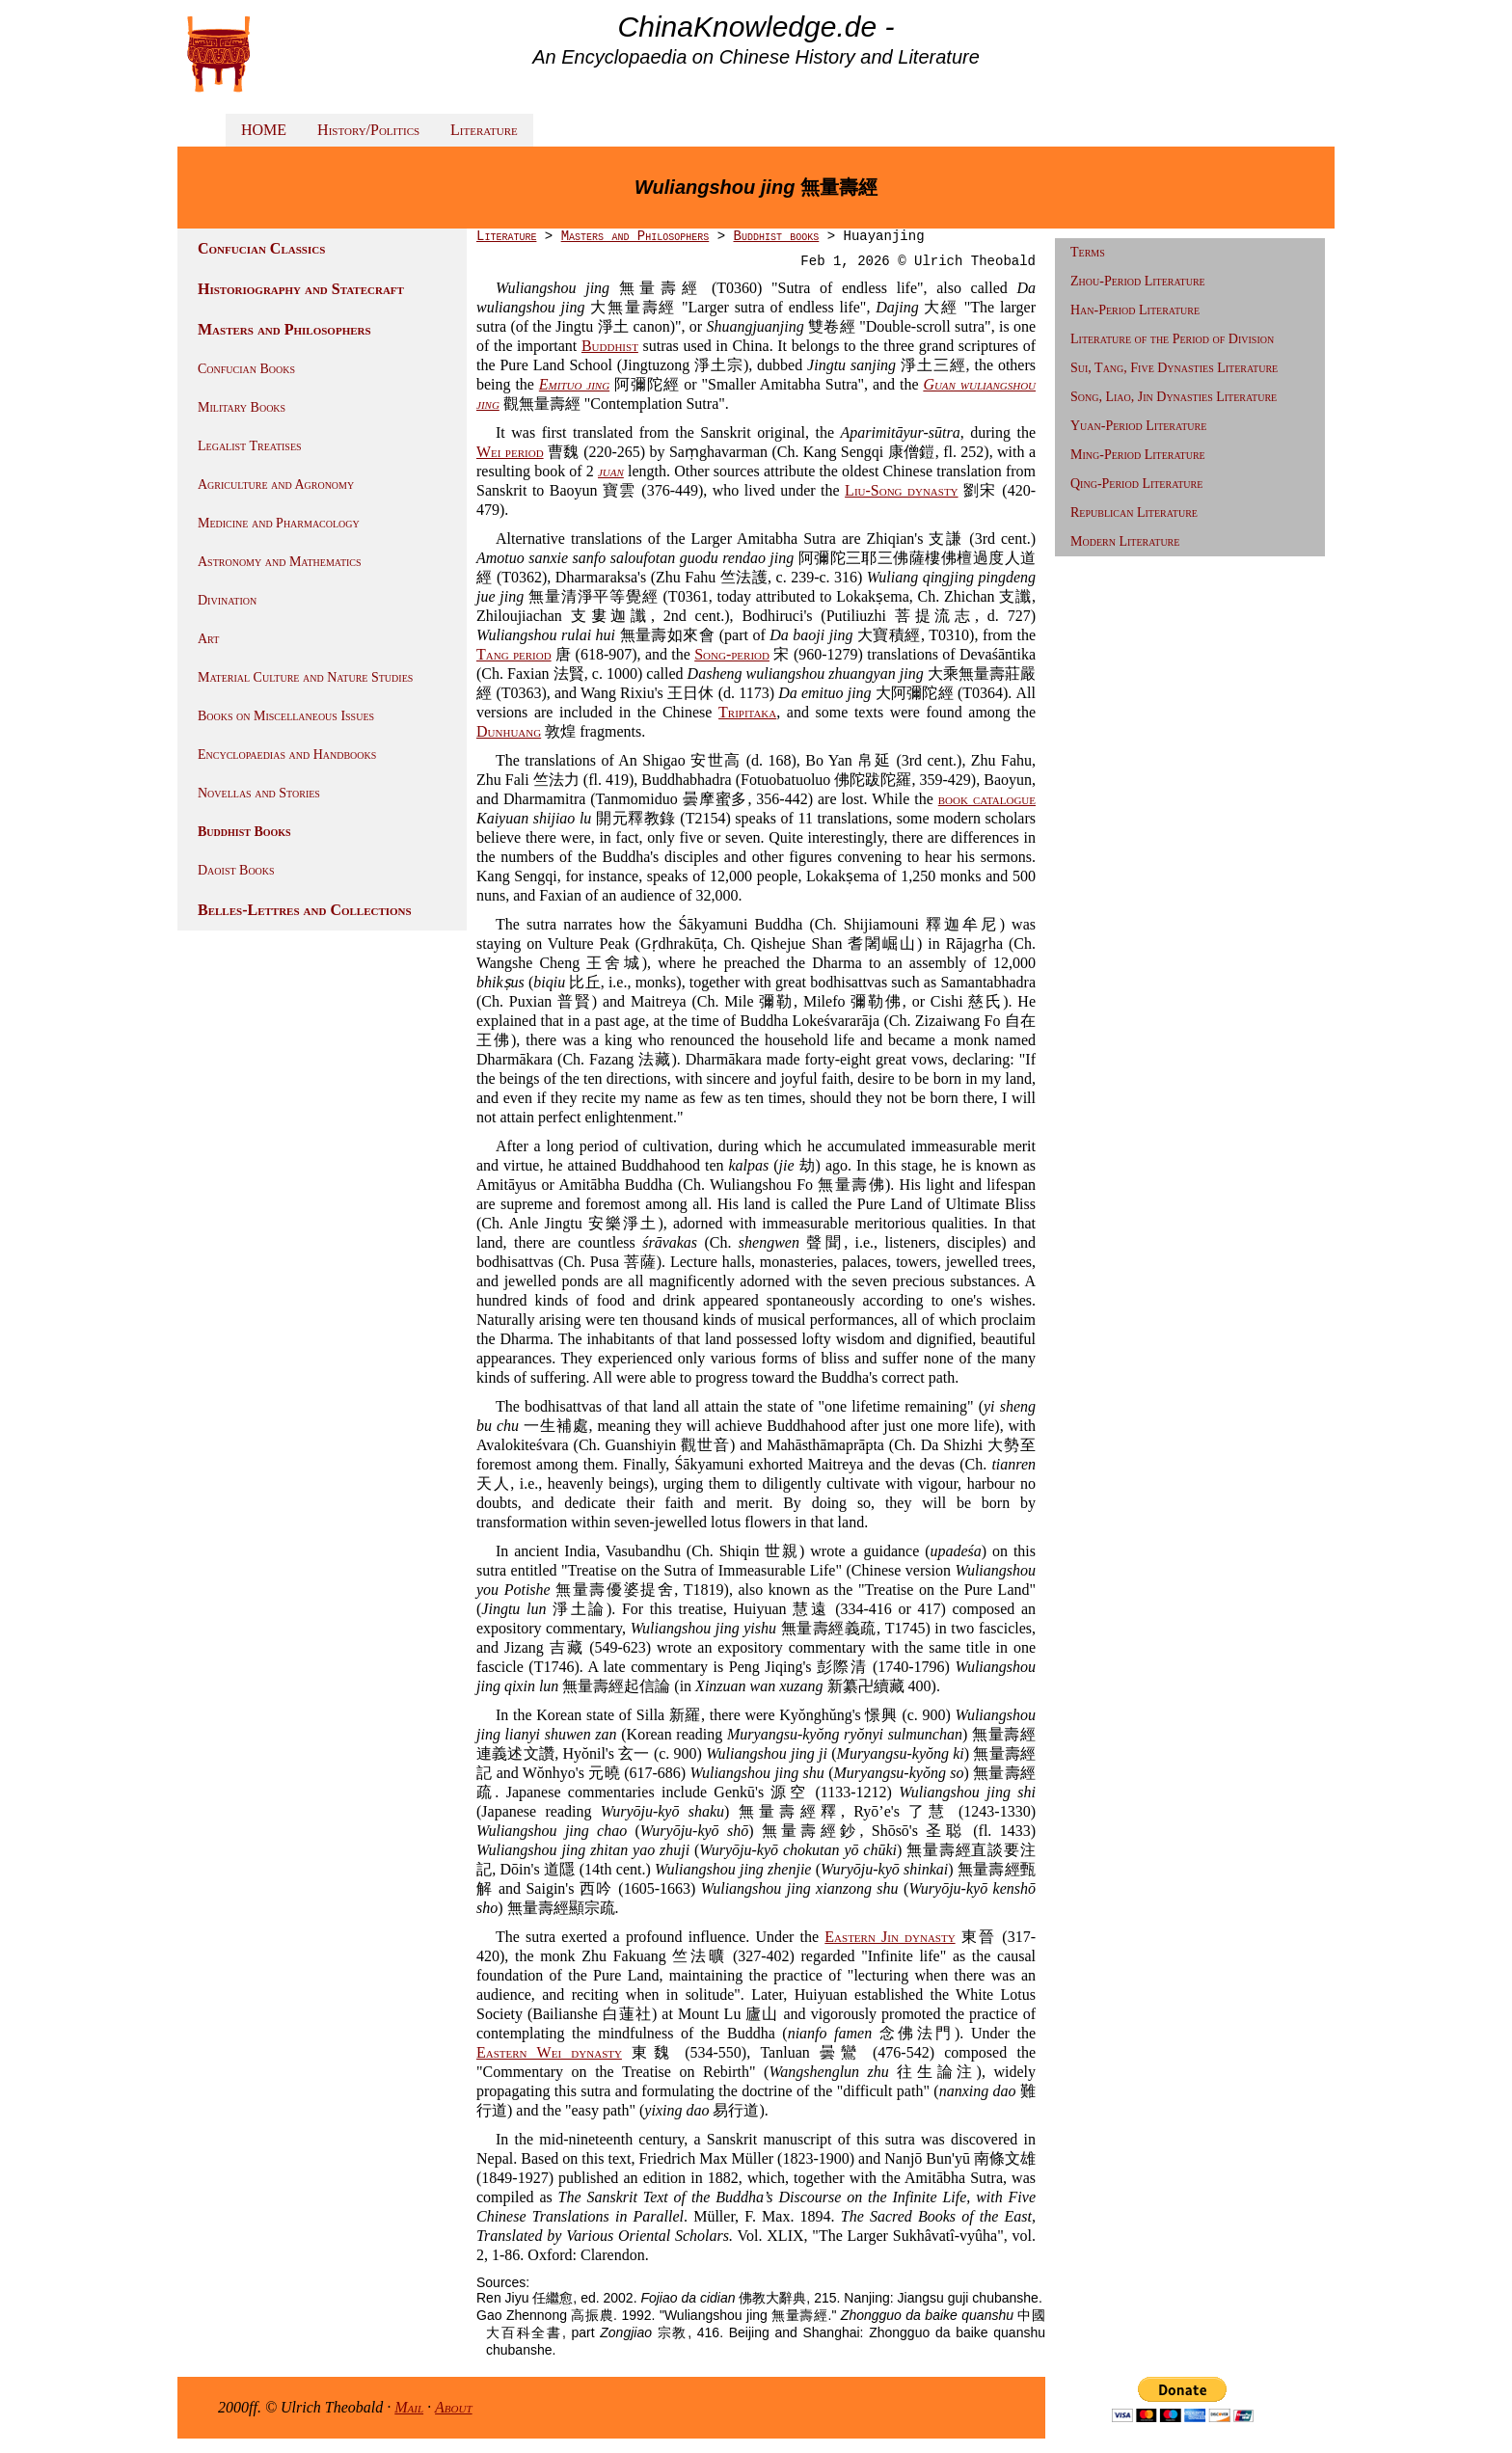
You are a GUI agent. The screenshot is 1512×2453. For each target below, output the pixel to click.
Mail (408, 2407)
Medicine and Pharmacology (279, 523)
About (453, 2407)
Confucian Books (246, 369)
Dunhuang (508, 731)
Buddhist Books (244, 831)
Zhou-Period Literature (1137, 281)
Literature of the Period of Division (1172, 339)
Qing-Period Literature (1136, 483)
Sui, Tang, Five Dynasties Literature (1174, 368)
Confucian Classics (261, 248)
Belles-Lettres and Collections (305, 910)
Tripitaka (747, 712)
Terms (1087, 252)
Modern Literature (1124, 541)
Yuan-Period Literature (1138, 425)
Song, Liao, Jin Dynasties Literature (1173, 397)
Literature (484, 129)
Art (208, 639)
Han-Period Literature (1135, 310)
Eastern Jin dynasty (889, 1936)
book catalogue (987, 799)
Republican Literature (1134, 512)
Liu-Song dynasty (901, 490)
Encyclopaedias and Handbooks (287, 754)
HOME (263, 129)
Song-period (732, 654)
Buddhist (609, 345)
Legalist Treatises (250, 446)
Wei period (510, 452)
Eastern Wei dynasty (549, 2052)
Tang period (514, 654)
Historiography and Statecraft (301, 289)
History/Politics (368, 129)
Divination (227, 600)
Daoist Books (236, 870)
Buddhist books (776, 236)
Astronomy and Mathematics (280, 561)
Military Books (241, 407)
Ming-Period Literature (1137, 454)
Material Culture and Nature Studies (305, 677)
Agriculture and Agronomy (276, 484)
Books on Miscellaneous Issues (286, 716)
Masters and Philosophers (284, 329)
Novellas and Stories (259, 793)
